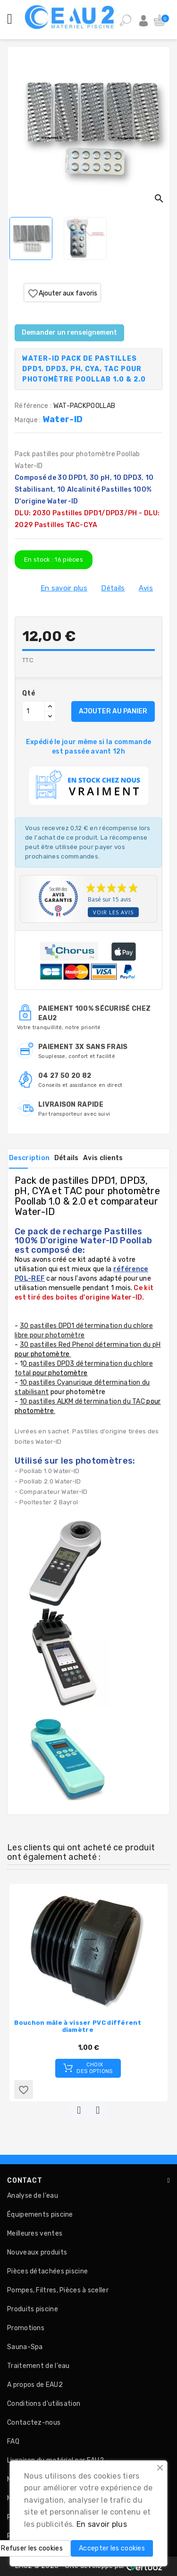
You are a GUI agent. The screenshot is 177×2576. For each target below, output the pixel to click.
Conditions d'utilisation (43, 2404)
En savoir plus (64, 588)
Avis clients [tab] (103, 1158)
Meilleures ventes (34, 2233)
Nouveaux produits (37, 2252)
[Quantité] (33, 711)
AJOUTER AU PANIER (113, 711)
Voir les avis (113, 912)
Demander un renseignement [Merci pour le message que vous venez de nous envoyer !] (69, 333)
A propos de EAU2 (35, 2385)
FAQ (13, 2441)
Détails (113, 588)
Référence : (33, 406)
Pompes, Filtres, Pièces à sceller (58, 2290)
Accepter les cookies (112, 2548)
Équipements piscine (40, 2215)
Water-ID (62, 419)
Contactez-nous (33, 2423)
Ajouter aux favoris (62, 293)
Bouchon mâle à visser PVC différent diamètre (77, 2026)
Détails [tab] (66, 1158)
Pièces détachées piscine (47, 2271)
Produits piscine (32, 2309)
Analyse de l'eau (32, 2196)
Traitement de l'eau (38, 2366)
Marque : (28, 420)
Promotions (25, 2328)
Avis (146, 588)
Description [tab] (29, 1158)
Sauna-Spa (25, 2347)
